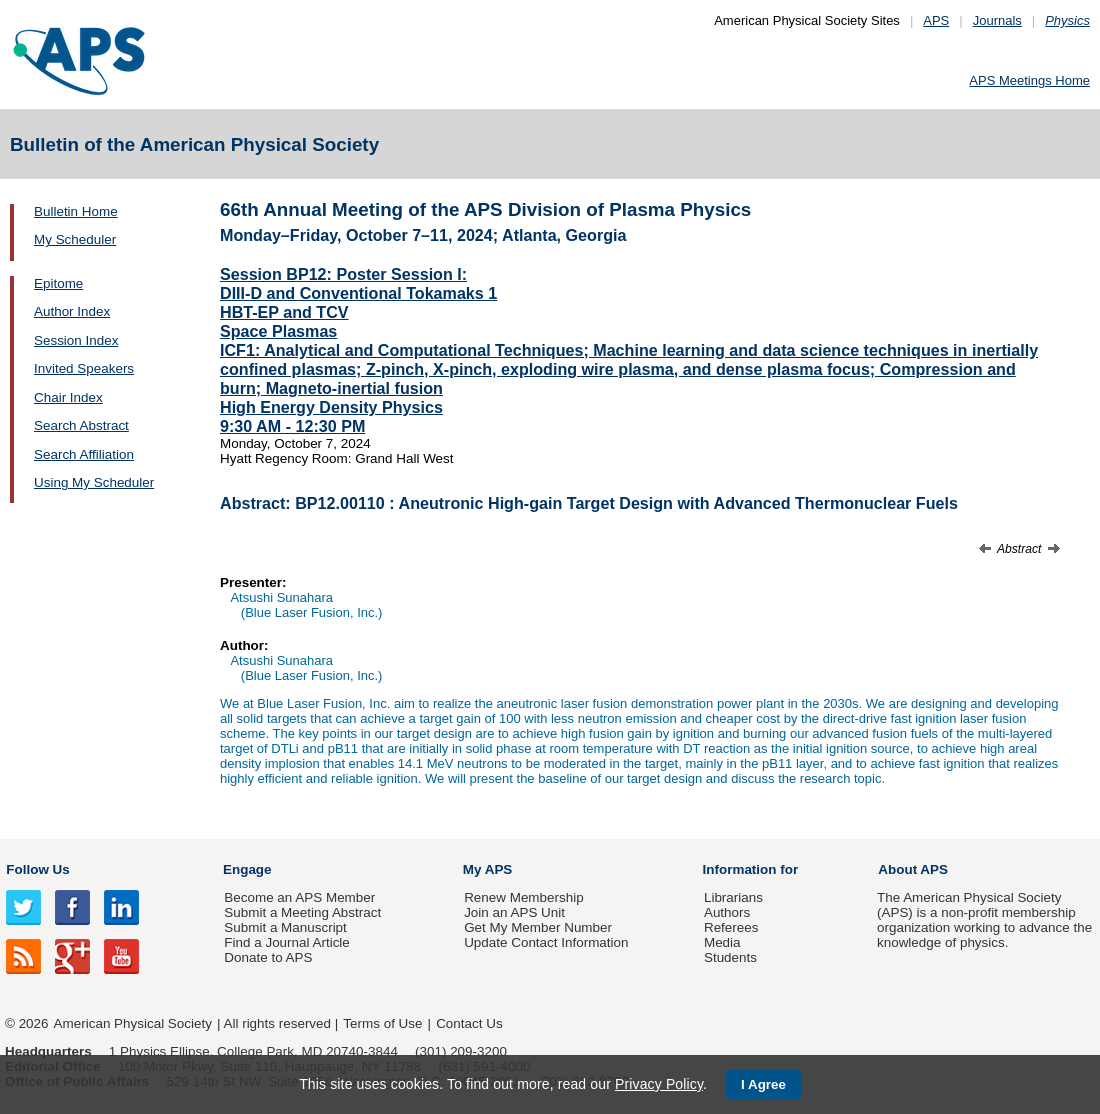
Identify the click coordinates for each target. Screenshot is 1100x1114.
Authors (727, 912)
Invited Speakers (84, 368)
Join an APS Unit (514, 912)
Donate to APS (268, 957)
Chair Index (68, 397)
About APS (913, 869)
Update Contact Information (546, 942)
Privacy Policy (659, 1084)
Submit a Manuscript (285, 927)
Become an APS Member (299, 897)
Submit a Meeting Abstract (302, 912)
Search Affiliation (84, 454)
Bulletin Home (76, 211)
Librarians (733, 897)
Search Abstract (81, 425)
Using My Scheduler (94, 482)
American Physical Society (133, 1023)
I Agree (763, 1084)
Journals (997, 20)
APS (936, 20)
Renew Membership (524, 897)
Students (730, 957)
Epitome (58, 283)
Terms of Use (382, 1023)
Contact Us (469, 1023)
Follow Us (37, 869)
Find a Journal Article (286, 942)
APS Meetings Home (1029, 80)
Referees (731, 927)
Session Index (76, 340)
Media (722, 942)
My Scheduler (75, 239)
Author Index (72, 311)
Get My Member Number (538, 927)
